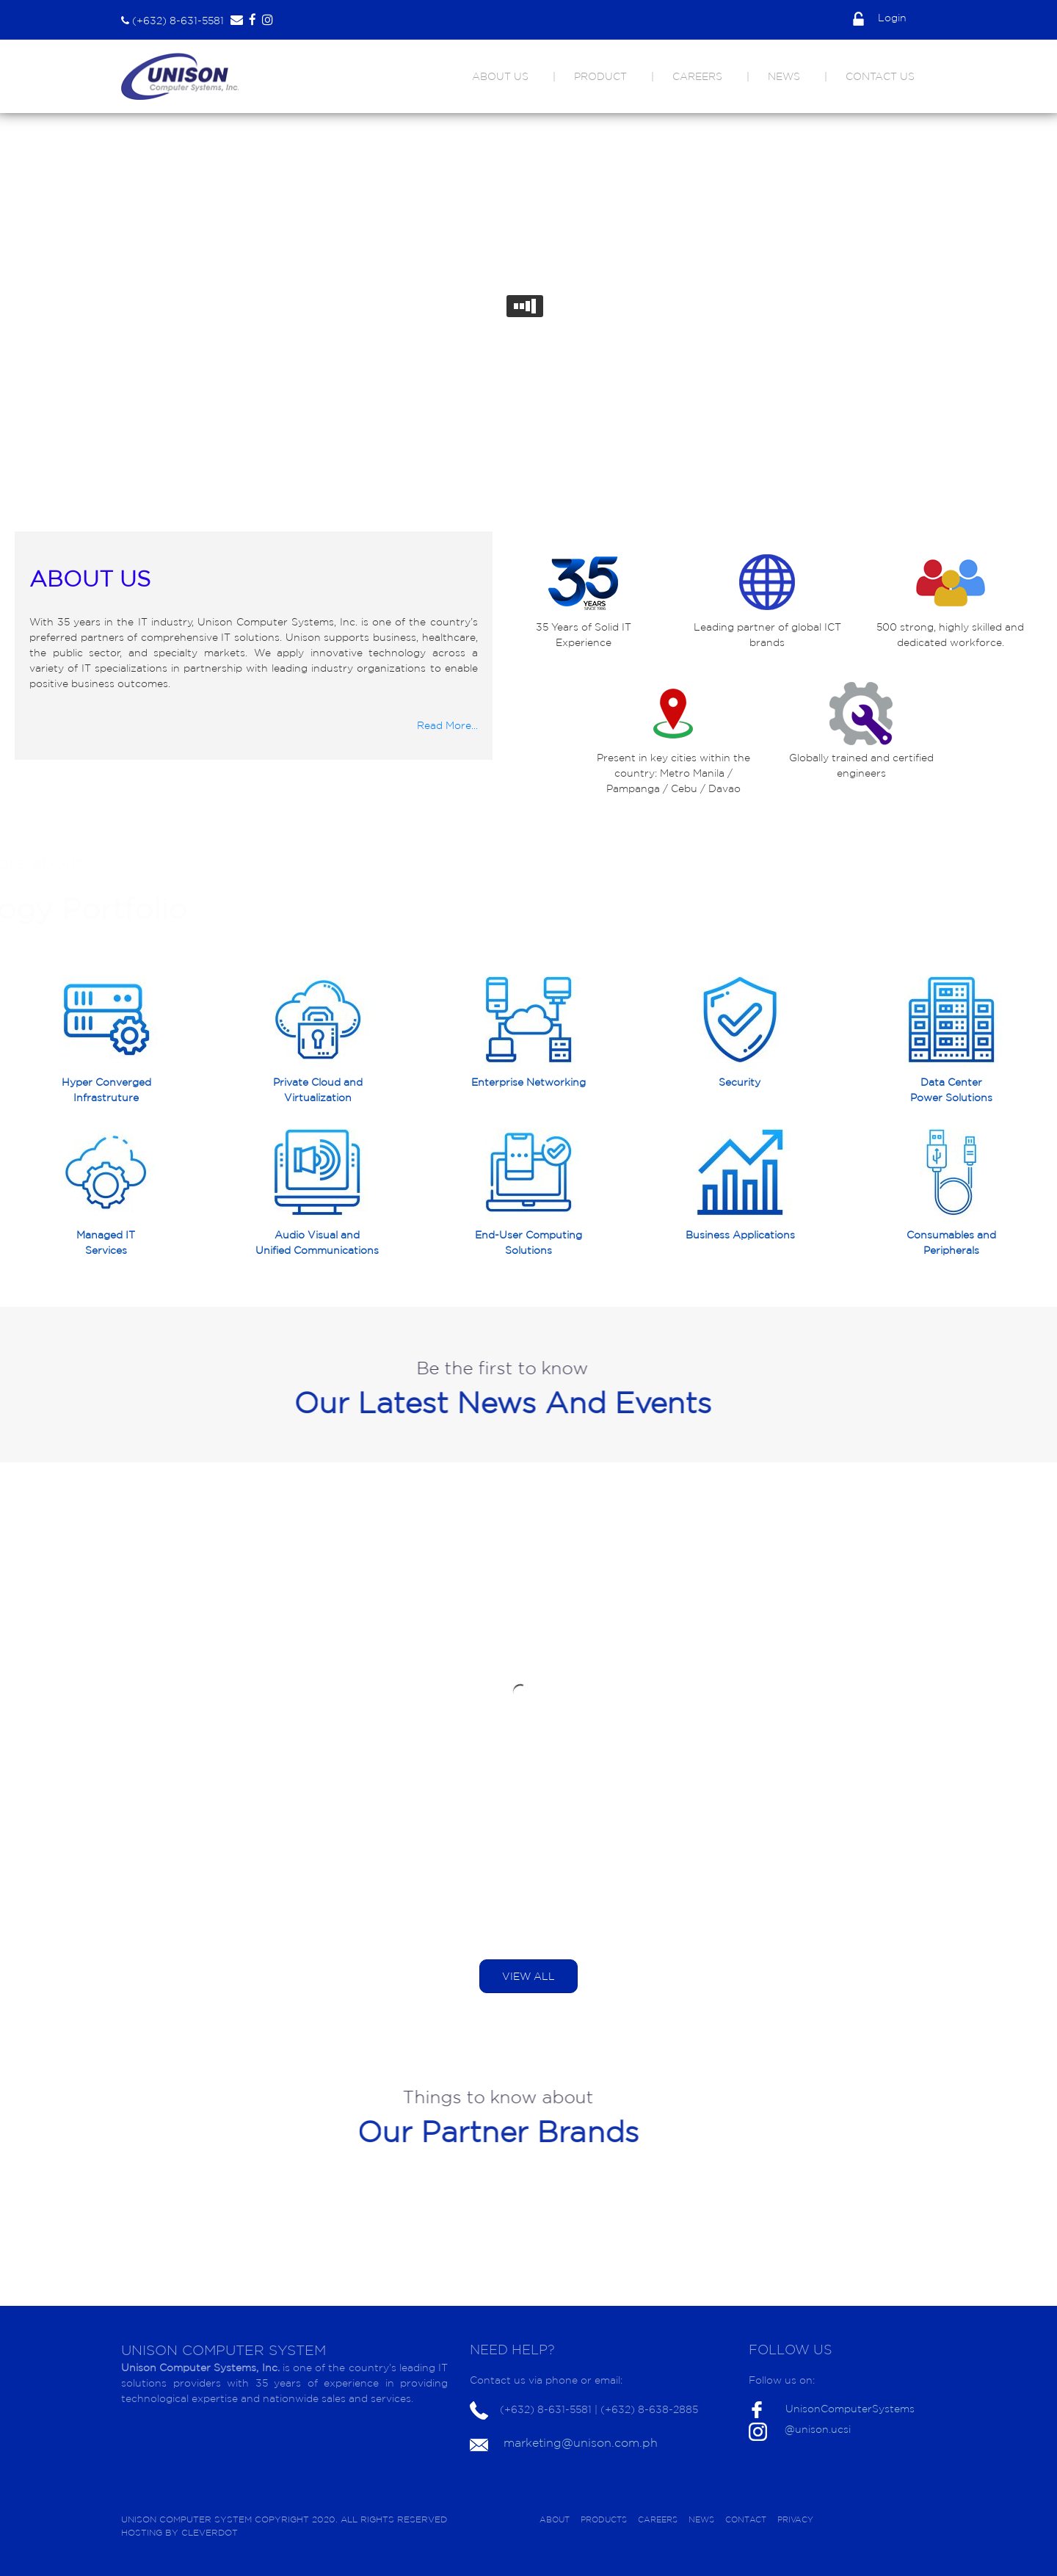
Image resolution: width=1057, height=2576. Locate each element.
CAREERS (697, 76)
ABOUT (555, 2519)
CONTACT (745, 2519)
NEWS (784, 76)
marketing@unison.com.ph (581, 2442)
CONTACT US (880, 76)
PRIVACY (795, 2519)
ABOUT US (500, 76)
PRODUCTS (604, 2519)
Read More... (447, 725)
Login (880, 17)
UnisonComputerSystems (850, 2408)
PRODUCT (600, 76)
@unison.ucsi (818, 2429)
